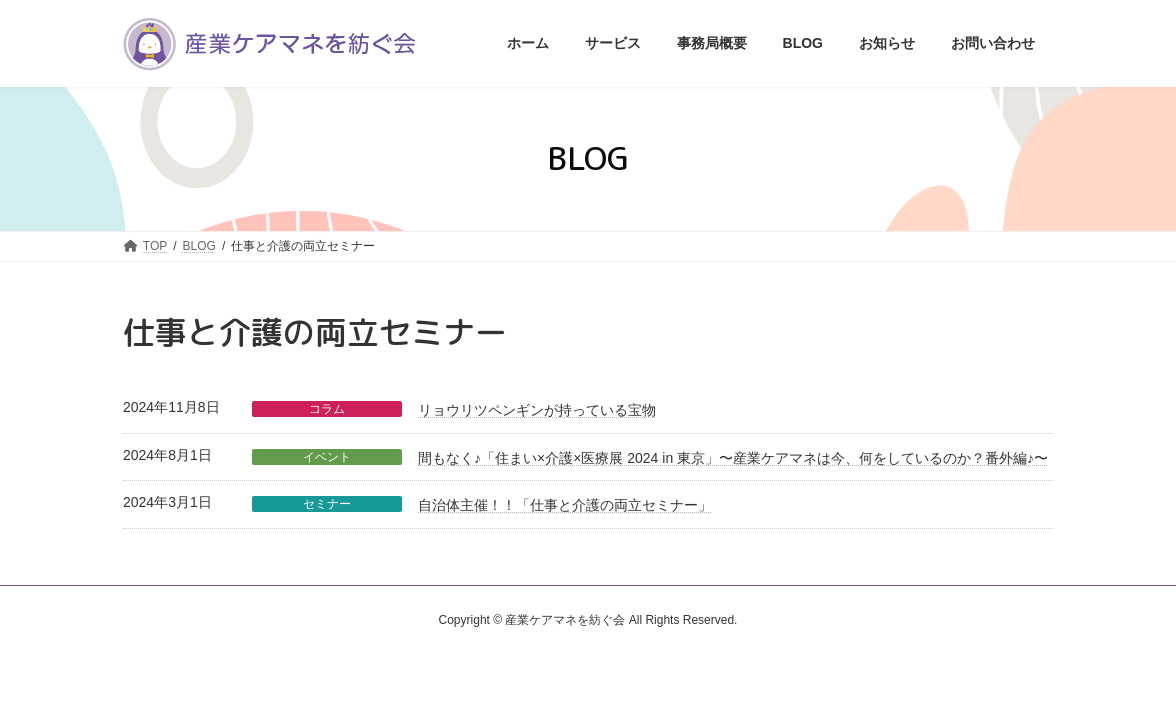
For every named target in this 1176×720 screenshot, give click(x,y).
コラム (327, 409)
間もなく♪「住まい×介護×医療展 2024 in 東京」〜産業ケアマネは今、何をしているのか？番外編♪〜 (733, 458)
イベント (327, 457)
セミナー (327, 504)
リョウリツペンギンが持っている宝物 (537, 410)
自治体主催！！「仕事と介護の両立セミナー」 (565, 505)
